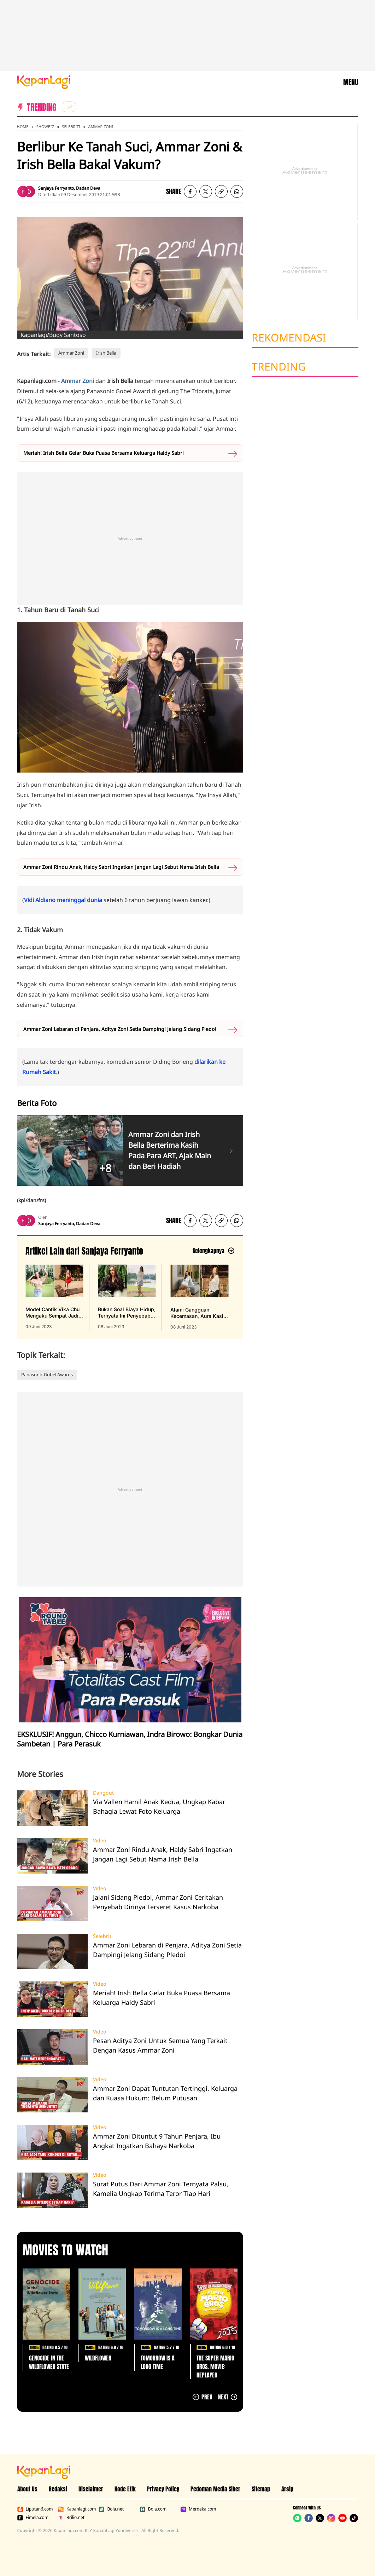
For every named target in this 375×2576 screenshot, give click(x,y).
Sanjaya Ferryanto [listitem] (56, 188)
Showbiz (45, 126)
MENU (350, 82)
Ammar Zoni (100, 126)
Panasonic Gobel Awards (47, 1374)
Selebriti (71, 126)
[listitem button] (221, 191)
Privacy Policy (163, 2489)
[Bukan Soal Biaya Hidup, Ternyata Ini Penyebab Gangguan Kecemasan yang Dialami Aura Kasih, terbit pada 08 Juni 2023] (127, 1297)
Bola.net (111, 2509)
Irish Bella (106, 353)
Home (23, 126)
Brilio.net (71, 2517)
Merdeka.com (198, 2509)
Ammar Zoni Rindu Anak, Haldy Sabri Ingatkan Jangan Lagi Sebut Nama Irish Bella (121, 867)
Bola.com (153, 2509)
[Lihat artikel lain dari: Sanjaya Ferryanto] (213, 1250)
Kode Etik (125, 2489)
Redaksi (58, 2489)
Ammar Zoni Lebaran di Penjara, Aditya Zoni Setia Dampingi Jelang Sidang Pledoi (119, 1029)
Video (99, 1840)
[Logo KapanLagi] (43, 81)
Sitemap (261, 2489)
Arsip (287, 2489)
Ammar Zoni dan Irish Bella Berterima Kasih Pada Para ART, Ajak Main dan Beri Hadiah (169, 1150)
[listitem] (69, 107)
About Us (27, 2489)
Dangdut (103, 1792)
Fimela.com (33, 2517)
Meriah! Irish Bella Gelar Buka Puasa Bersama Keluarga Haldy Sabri (103, 452)
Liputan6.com (35, 2509)
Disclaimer (90, 2489)
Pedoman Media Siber (215, 2489)
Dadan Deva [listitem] (88, 188)
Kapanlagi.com (77, 2509)
